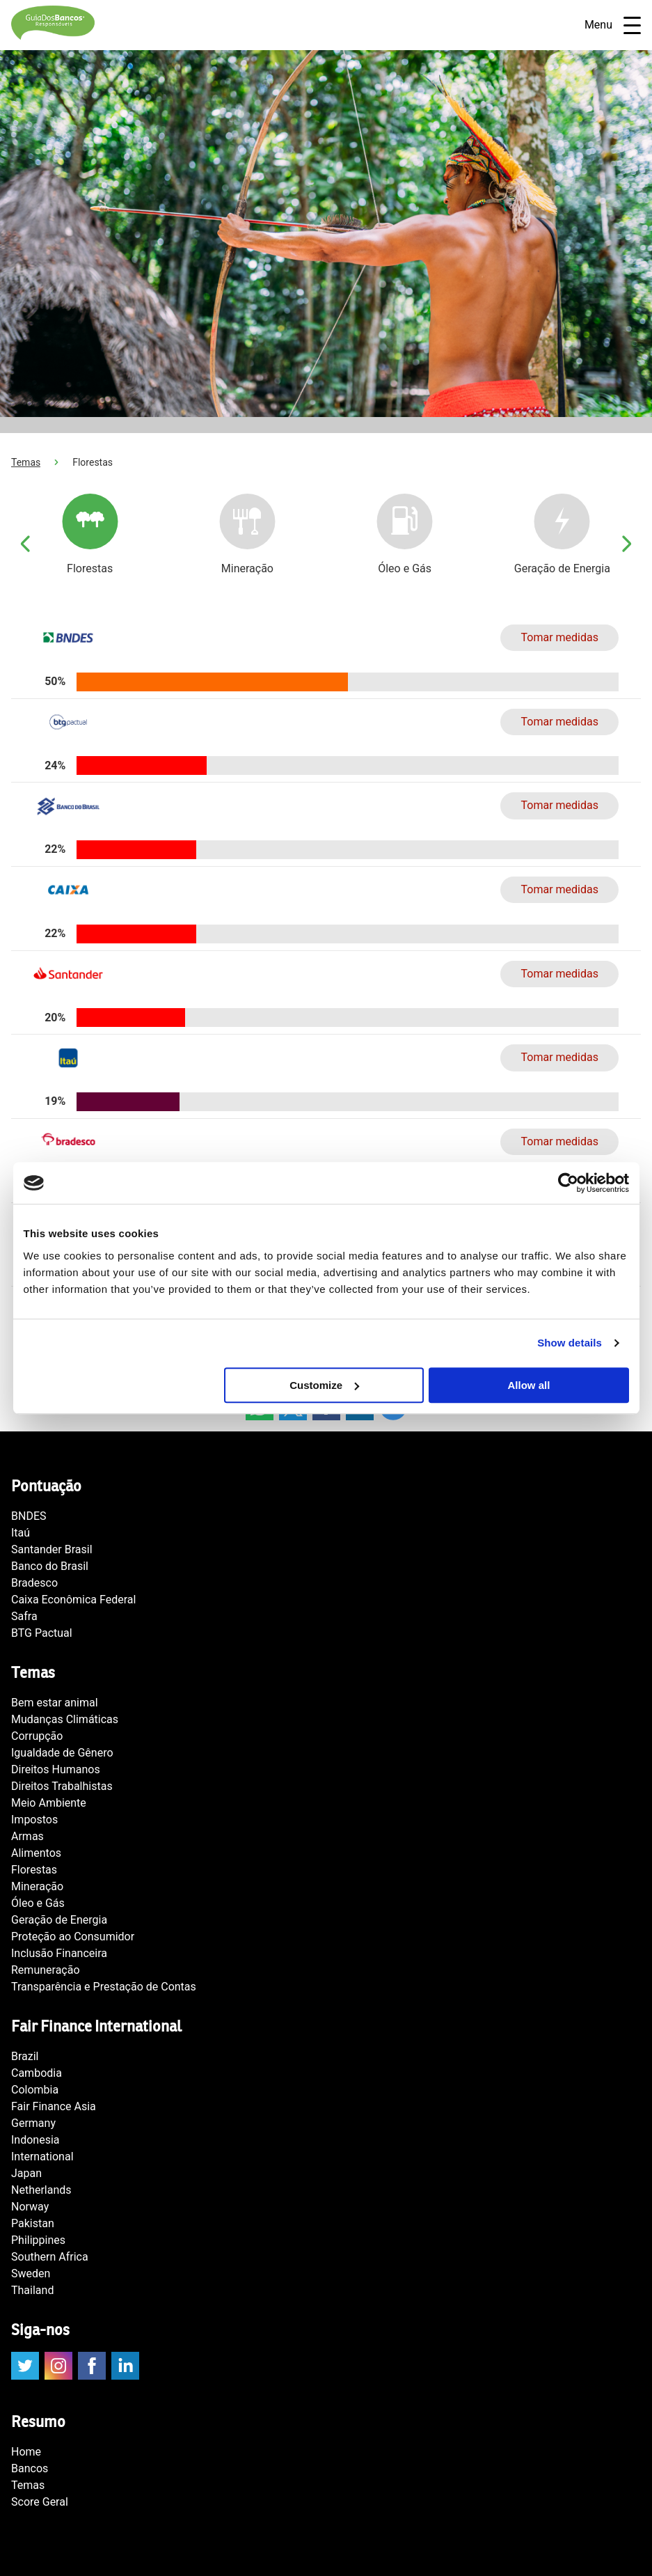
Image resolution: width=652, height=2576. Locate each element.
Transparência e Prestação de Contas (103, 1986)
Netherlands (41, 2190)
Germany (33, 2123)
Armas (27, 1836)
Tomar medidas (559, 637)
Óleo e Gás (38, 1903)
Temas (25, 462)
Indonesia (35, 2139)
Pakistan (32, 2223)
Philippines (38, 2240)
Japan (26, 2173)
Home (26, 2451)
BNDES (28, 1516)
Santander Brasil (52, 1549)
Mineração (37, 1886)
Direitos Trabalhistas (62, 1786)
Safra (24, 1616)
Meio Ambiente (48, 1802)
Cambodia (36, 2073)
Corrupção (37, 1736)
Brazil (25, 2056)
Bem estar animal (54, 1702)
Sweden (30, 2273)
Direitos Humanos (55, 1769)
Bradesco (34, 1582)
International (42, 2156)
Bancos (29, 2468)
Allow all (529, 1385)
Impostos (34, 1819)
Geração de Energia (59, 1919)
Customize (324, 1385)
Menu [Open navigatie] (613, 25)
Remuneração (45, 1970)
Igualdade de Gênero (62, 1752)
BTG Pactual (41, 1633)
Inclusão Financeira (59, 1953)
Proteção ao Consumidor (72, 1936)
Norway (30, 2206)
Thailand (32, 2290)
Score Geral (39, 2501)
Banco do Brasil (49, 1566)
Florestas (34, 1869)
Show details (569, 1343)
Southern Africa (49, 2256)
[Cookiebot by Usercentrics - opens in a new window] (568, 1182)
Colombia (34, 2089)
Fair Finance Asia (53, 2106)
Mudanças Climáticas (64, 1719)
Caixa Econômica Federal (73, 1599)
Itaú (20, 1532)
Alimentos (36, 1853)
